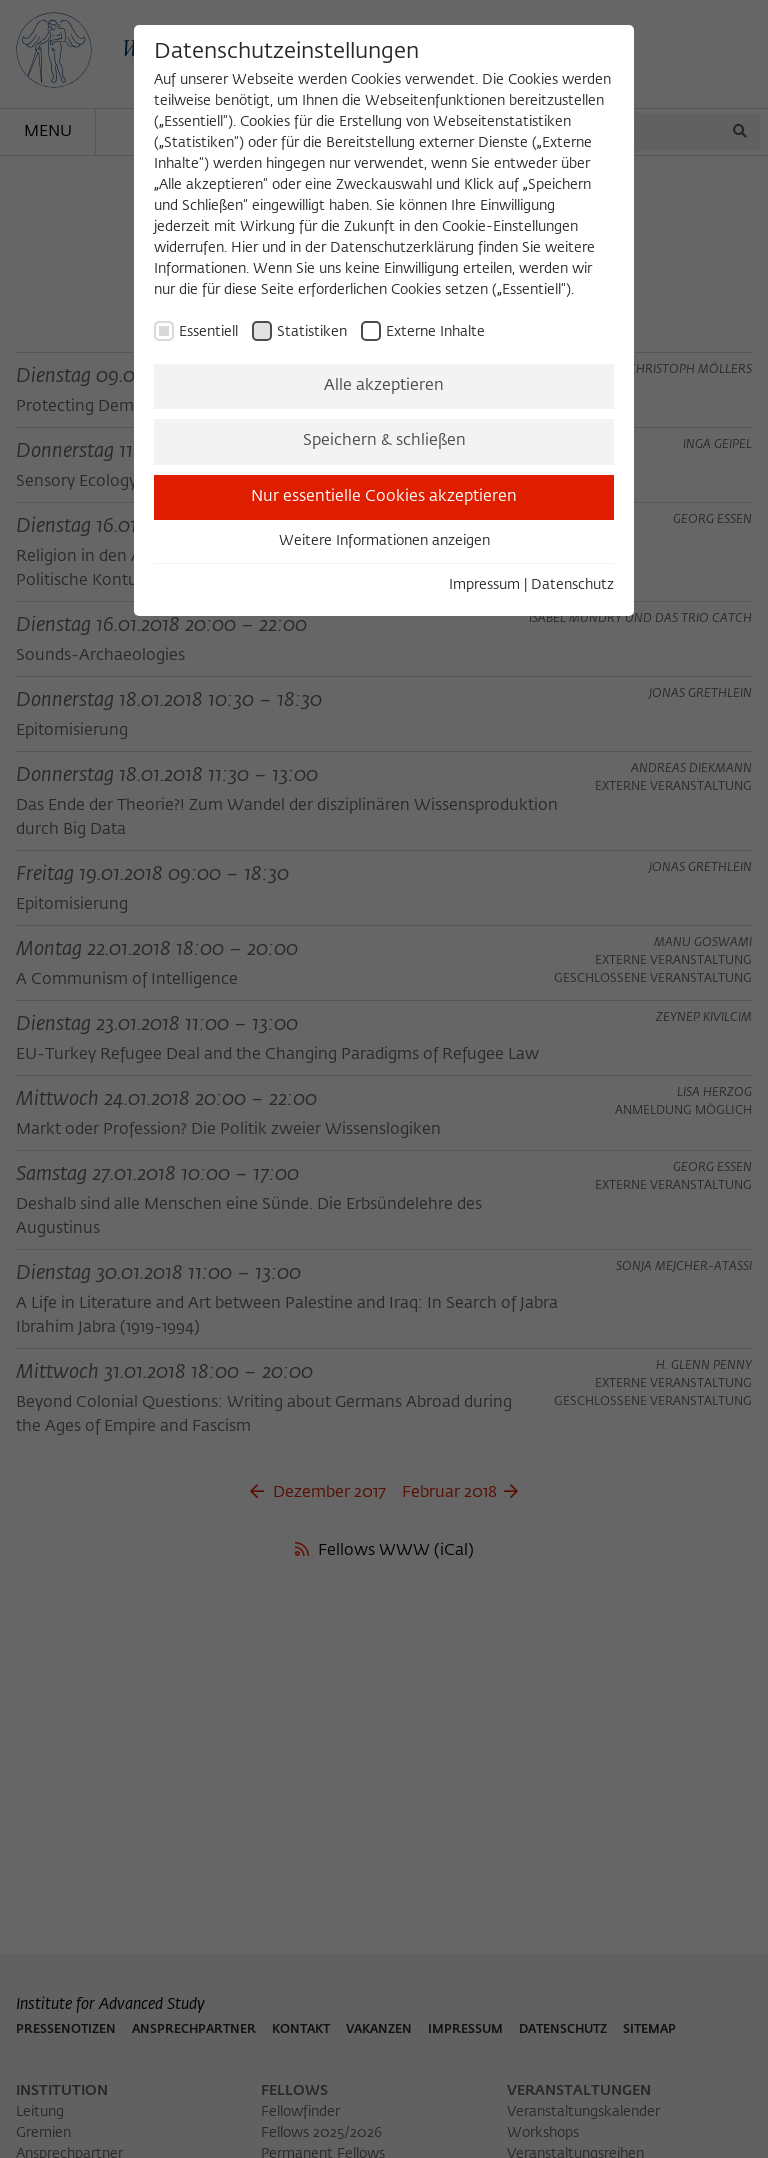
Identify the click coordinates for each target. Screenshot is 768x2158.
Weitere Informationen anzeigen (384, 541)
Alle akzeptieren (384, 386)
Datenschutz (572, 585)
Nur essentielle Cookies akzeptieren (384, 497)
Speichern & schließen (384, 441)
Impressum (484, 585)
